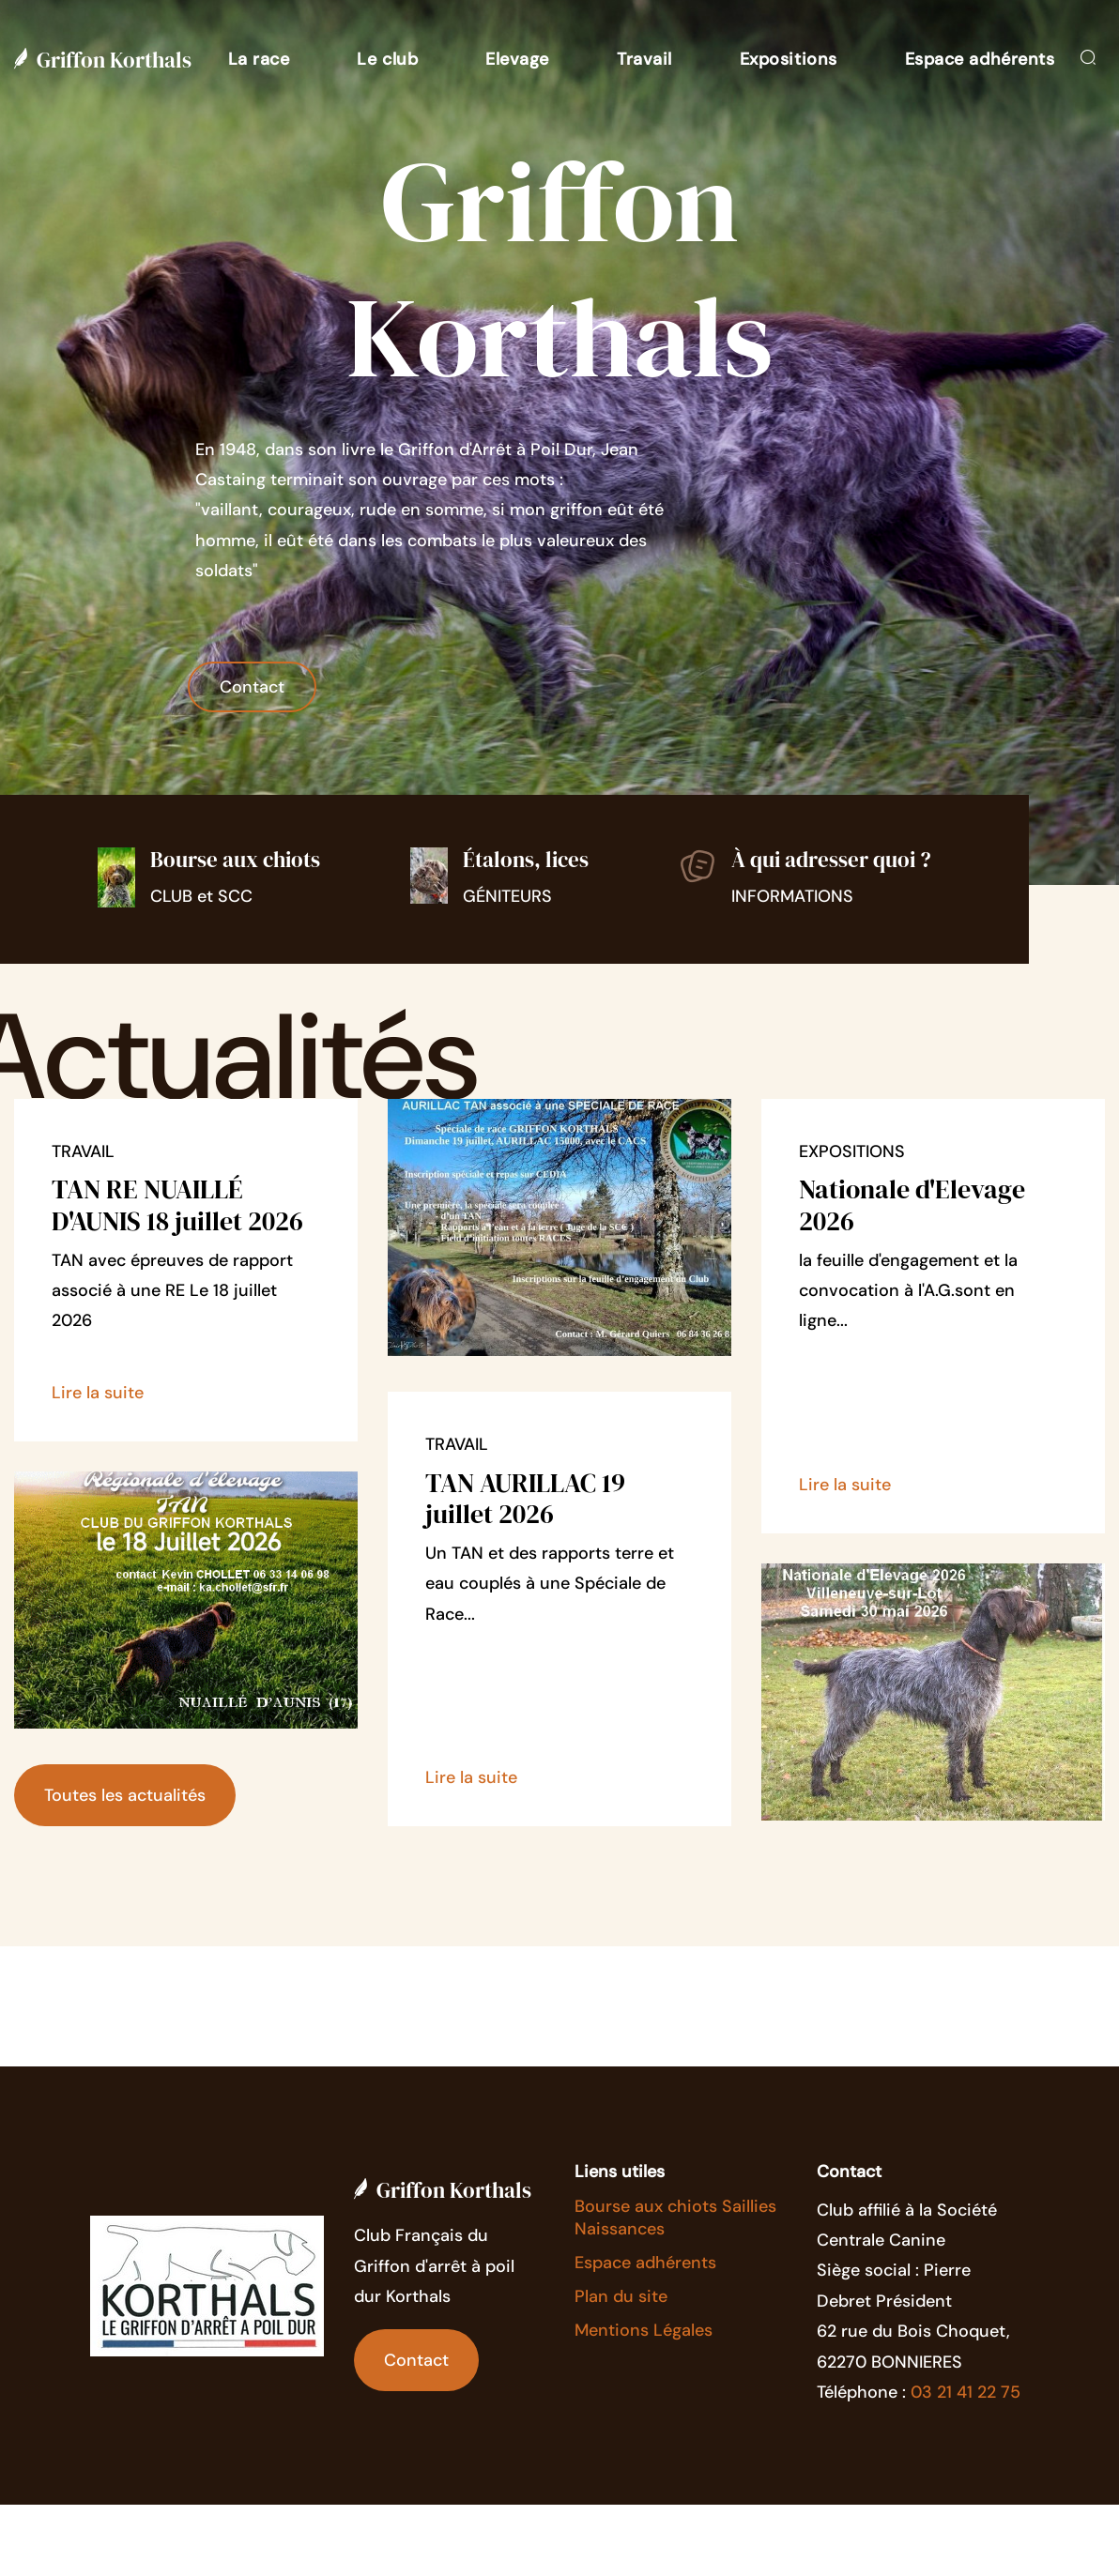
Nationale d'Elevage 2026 (912, 1205)
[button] (259, 59)
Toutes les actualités (125, 1795)
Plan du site (621, 2296)
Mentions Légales (644, 2330)
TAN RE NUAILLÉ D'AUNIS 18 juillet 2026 (177, 1205)
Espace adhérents (645, 2262)
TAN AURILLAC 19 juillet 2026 (525, 1498)
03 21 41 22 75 (965, 2392)
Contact (252, 687)
